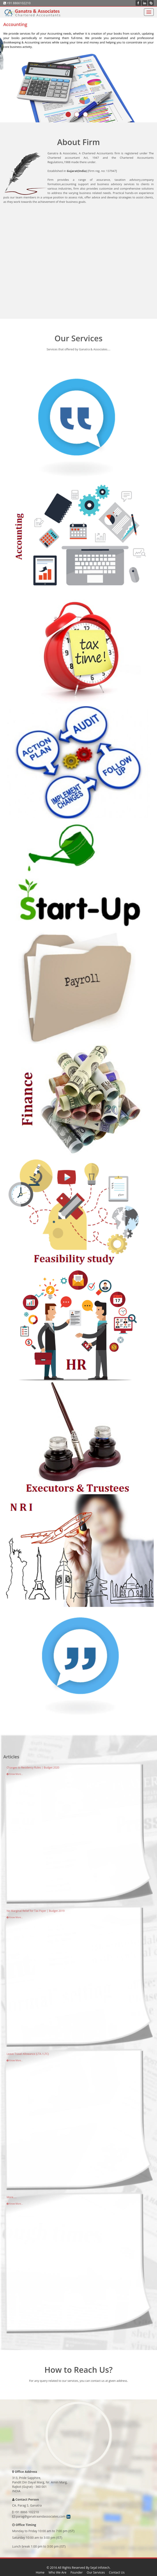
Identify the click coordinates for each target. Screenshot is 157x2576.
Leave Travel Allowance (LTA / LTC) (28, 2050)
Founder (76, 2572)
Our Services (96, 2572)
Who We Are (57, 2572)
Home (40, 2572)
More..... (12, 2193)
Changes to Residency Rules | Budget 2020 (33, 1764)
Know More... (15, 1770)
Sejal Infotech (100, 2567)
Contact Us (117, 2572)
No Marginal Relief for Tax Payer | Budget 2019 (35, 1907)
